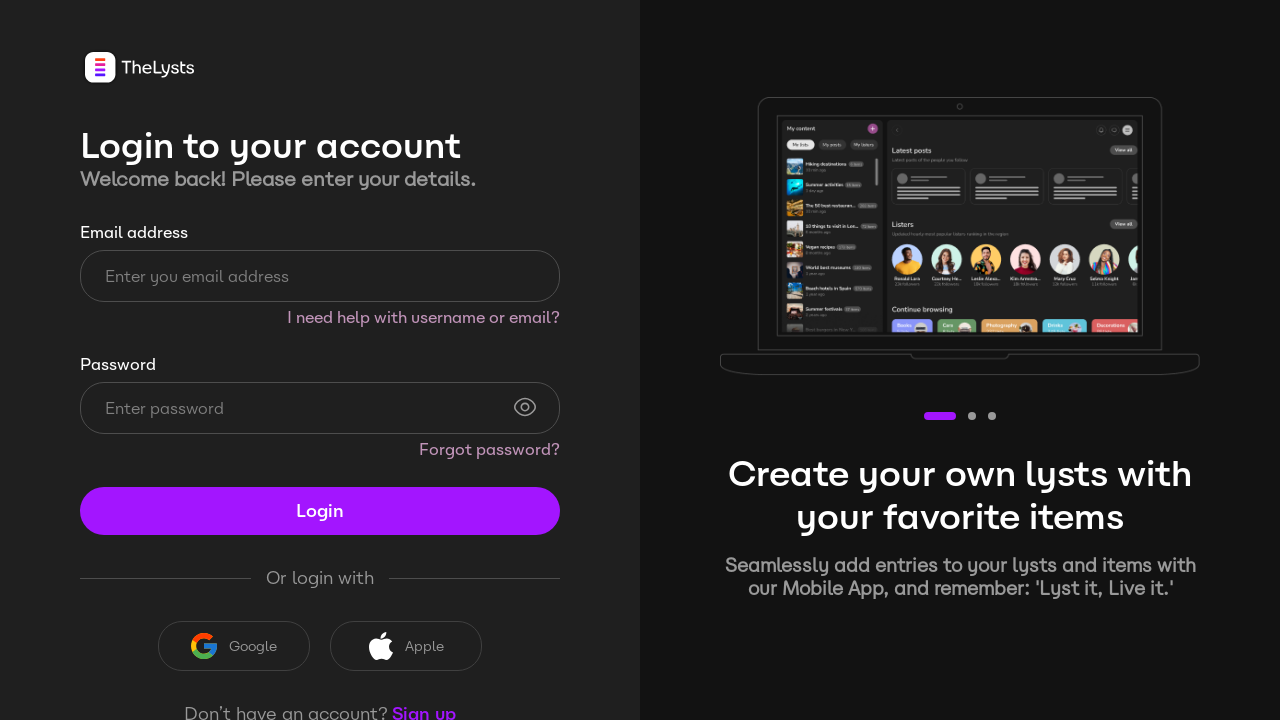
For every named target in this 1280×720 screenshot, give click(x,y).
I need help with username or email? (423, 317)
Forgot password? (489, 449)
